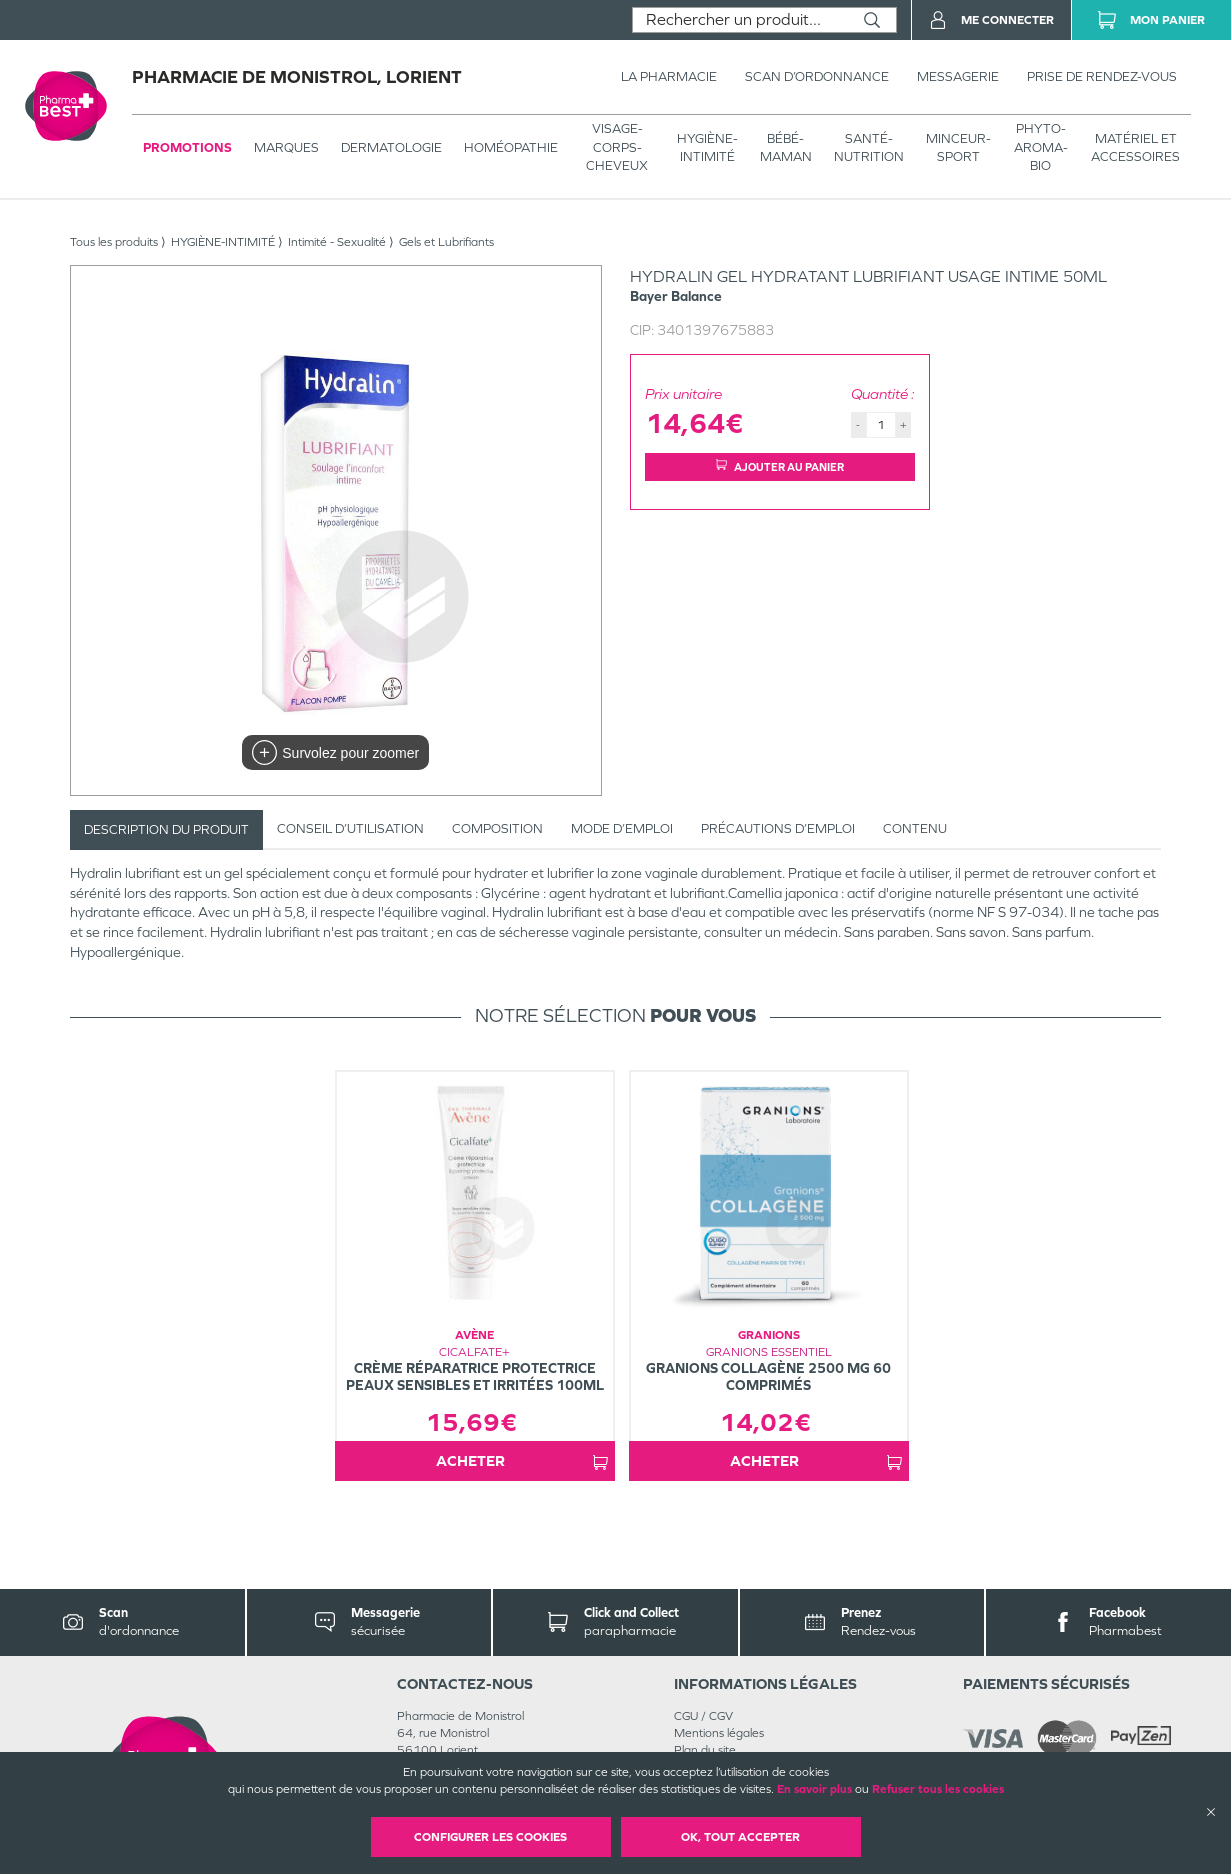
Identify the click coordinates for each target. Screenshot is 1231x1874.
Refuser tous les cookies (938, 1789)
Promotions (187, 147)
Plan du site (705, 1750)
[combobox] (740, 20)
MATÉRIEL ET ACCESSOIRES (1135, 147)
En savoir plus (814, 1789)
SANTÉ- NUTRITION (869, 147)
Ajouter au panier (780, 466)
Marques (286, 147)
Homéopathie (511, 147)
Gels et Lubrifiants (446, 242)
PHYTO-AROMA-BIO (1041, 146)
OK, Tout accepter (740, 1837)
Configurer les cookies (490, 1837)
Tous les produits (114, 242)
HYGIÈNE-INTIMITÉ (707, 147)
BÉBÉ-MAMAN (786, 147)
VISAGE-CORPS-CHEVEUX (617, 146)
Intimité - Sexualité (337, 242)
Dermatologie (391, 147)
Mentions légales (719, 1733)
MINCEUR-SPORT (958, 147)
